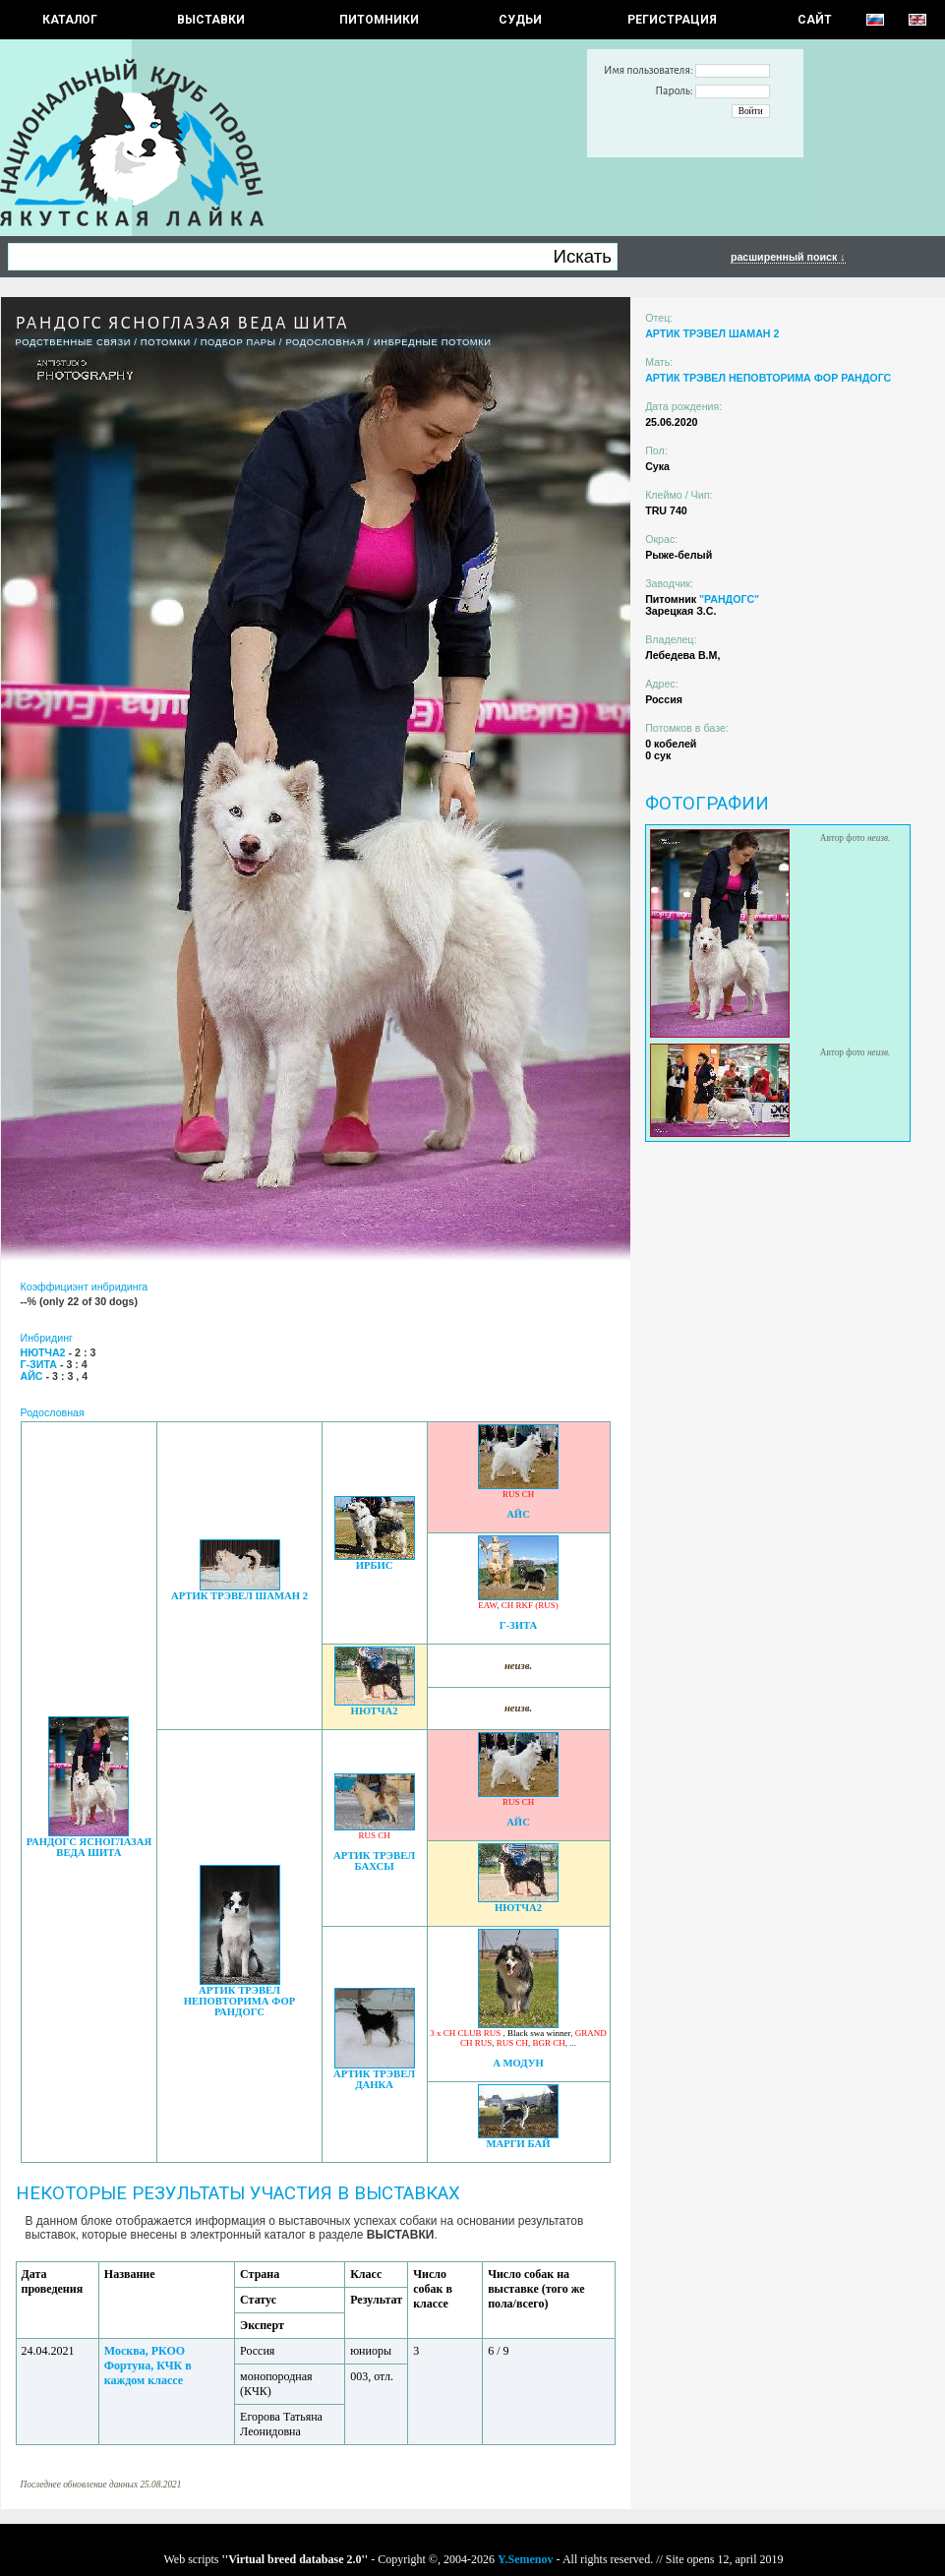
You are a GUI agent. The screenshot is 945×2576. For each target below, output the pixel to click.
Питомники (379, 20)
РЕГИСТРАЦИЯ (672, 20)
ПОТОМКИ (166, 342)
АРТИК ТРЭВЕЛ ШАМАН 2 (239, 1595)
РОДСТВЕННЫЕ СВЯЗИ (74, 342)
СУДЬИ (520, 20)
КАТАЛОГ (69, 20)
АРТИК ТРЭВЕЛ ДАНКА (374, 2079)
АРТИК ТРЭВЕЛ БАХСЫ (374, 1861)
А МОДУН (518, 2063)
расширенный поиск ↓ (788, 257)
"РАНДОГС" (729, 599)
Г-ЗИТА (519, 1625)
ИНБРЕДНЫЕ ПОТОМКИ (433, 342)
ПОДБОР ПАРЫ (238, 342)
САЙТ (814, 20)
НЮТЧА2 (374, 1711)
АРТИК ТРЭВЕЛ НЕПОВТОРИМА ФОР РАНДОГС (240, 2001)
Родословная (324, 342)
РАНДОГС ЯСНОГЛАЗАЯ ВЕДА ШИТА (89, 1847)
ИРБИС (374, 1565)
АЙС (518, 1514)
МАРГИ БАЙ (519, 2143)
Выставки (211, 20)
